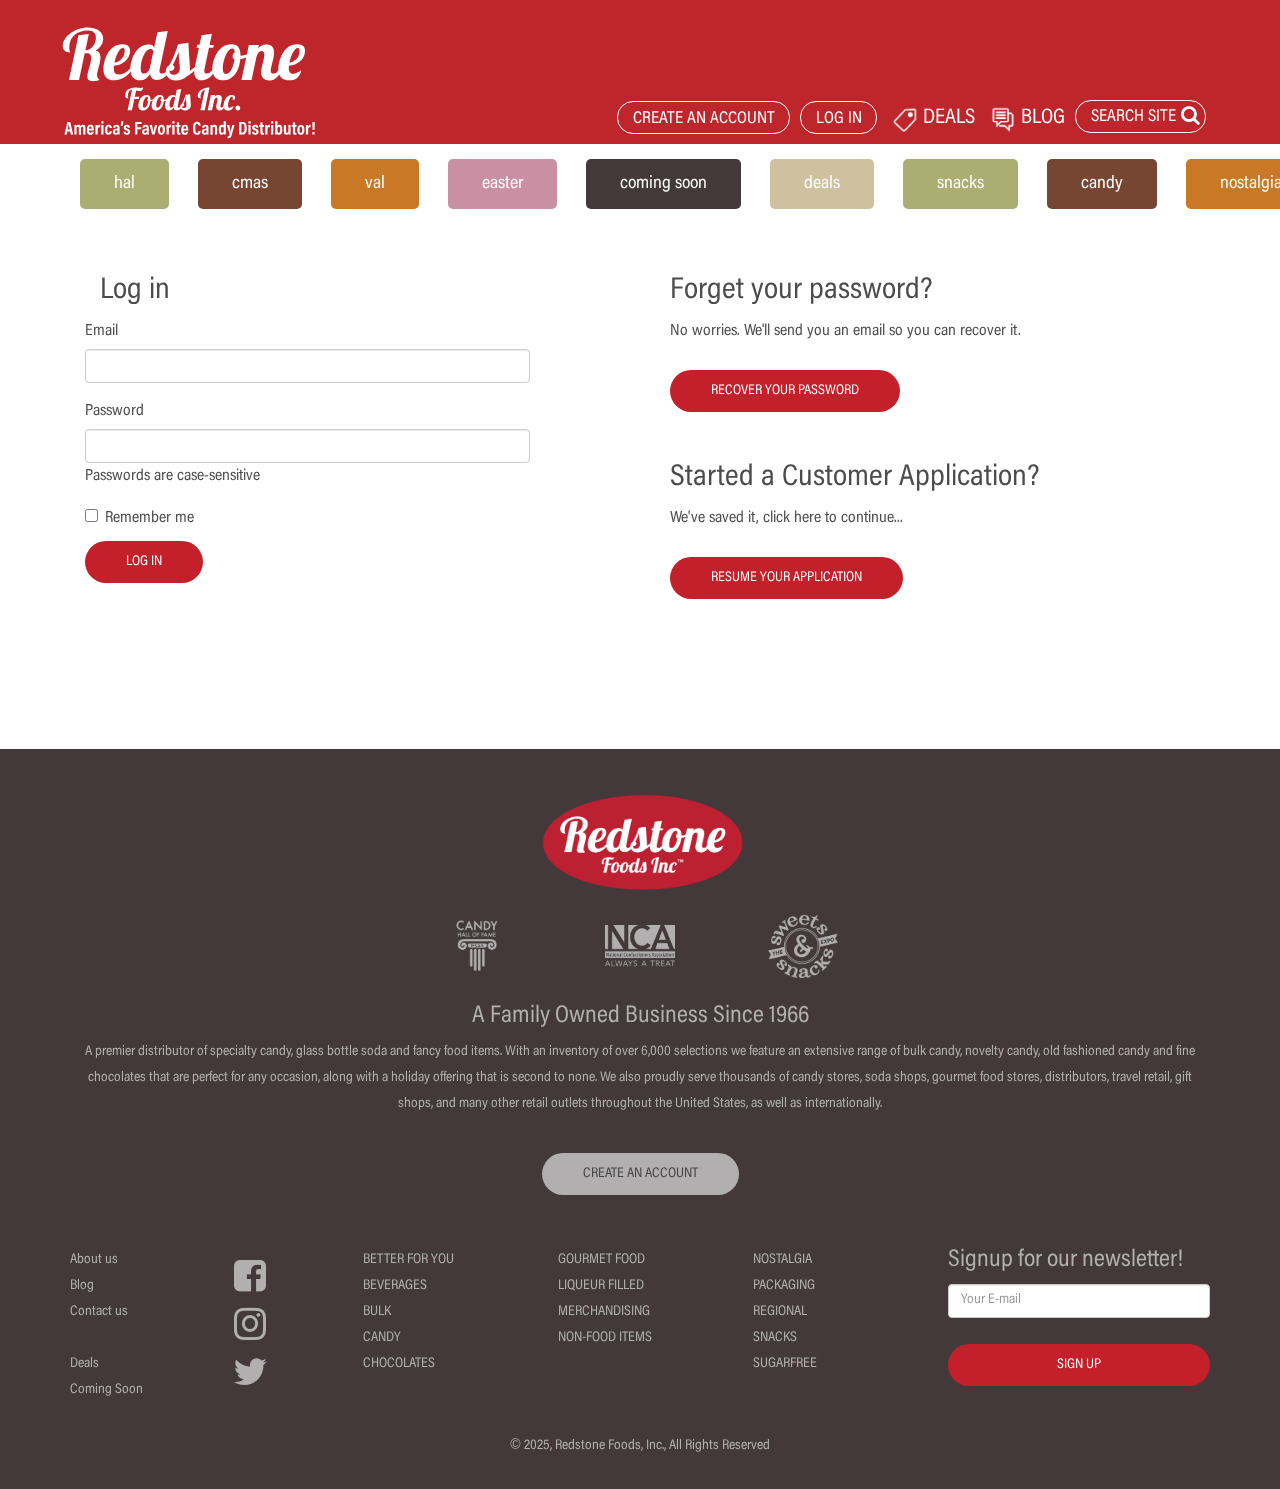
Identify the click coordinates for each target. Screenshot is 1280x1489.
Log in (144, 562)
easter (502, 184)
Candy (382, 1338)
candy (1102, 184)
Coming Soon (106, 1390)
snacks (960, 184)
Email (101, 331)
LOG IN (839, 119)
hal (124, 184)
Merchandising (604, 1312)
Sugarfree (785, 1364)
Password (114, 411)
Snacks (775, 1338)
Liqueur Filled (601, 1286)
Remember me (149, 518)
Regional (780, 1312)
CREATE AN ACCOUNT (704, 119)
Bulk (377, 1312)
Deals (84, 1364)
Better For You (408, 1260)
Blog (82, 1286)
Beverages (395, 1286)
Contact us (99, 1312)
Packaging (784, 1286)
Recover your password (785, 391)
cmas (250, 184)
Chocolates (399, 1364)
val (375, 184)
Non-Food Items (605, 1338)
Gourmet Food (601, 1260)
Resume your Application (786, 578)
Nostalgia (782, 1260)
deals (822, 184)
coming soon (663, 184)
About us (94, 1260)
